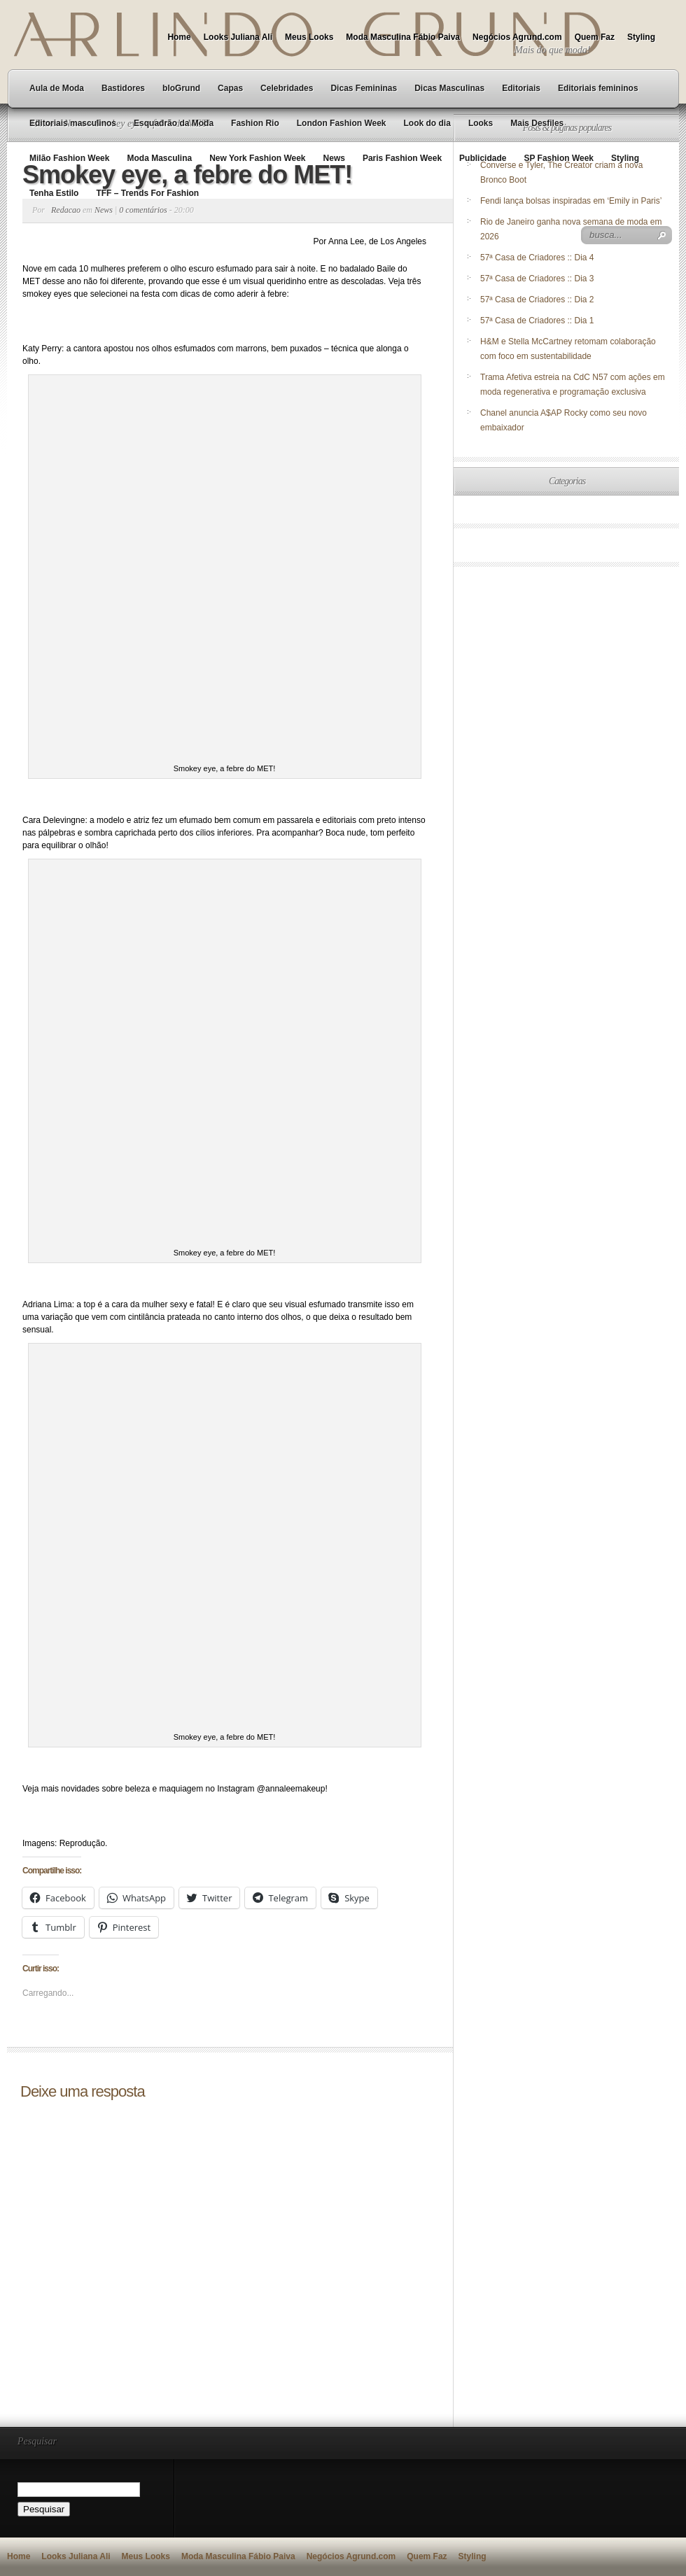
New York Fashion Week (257, 158)
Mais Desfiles (537, 123)
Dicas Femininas (363, 88)
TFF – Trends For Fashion (147, 193)
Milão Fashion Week (69, 158)
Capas (230, 88)
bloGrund (181, 88)
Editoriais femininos (598, 88)
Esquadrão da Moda (174, 123)
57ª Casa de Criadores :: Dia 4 (537, 257)
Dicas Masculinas (449, 88)
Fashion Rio (255, 123)
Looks (480, 123)
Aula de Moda (56, 88)
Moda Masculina (159, 158)
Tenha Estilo (53, 193)
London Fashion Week (341, 123)
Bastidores (123, 88)
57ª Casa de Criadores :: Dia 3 (537, 278)
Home (178, 37)
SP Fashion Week (559, 158)
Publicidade (482, 158)
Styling (641, 37)
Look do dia (427, 123)
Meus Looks (309, 37)
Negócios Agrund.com (517, 37)
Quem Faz (595, 37)
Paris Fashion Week (402, 158)
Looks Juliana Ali (238, 37)
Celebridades (286, 88)
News (334, 158)
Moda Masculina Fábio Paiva (403, 37)
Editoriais (521, 88)
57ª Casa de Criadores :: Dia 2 (537, 299)
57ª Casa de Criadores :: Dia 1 (537, 320)
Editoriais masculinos (72, 123)
